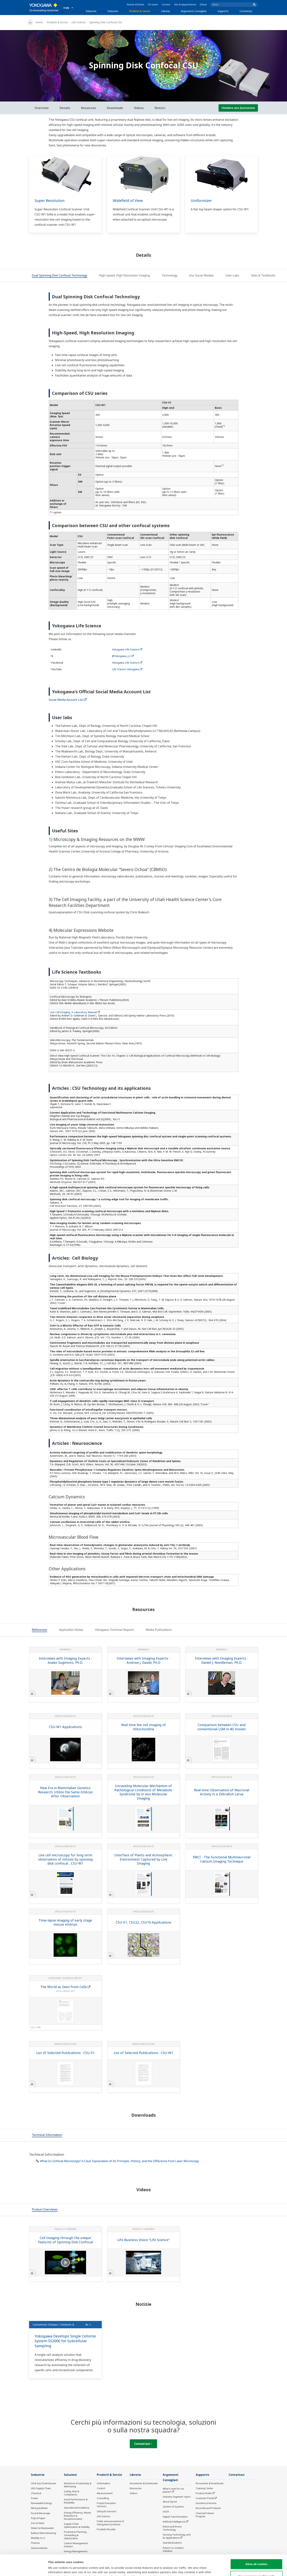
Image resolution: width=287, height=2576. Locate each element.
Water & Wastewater (42, 2528)
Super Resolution (50, 200)
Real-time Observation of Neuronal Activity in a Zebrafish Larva (221, 1792)
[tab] (59, 276)
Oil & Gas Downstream (43, 2483)
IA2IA (166, 2511)
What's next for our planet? (173, 2490)
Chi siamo (153, 4)
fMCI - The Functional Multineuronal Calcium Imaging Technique (221, 1859)
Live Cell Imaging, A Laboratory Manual (75, 1012)
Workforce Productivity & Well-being (77, 2485)
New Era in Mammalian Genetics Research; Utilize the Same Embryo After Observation (65, 1792)
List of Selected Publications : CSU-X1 (65, 2053)
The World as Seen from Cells (63, 1987)
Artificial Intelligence (174, 2521)
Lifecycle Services (106, 2511)
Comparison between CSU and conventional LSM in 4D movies (221, 1727)
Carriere (166, 4)
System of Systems (173, 2506)
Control (101, 2488)
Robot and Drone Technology (172, 2528)
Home (39, 22)
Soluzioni (112, 11)
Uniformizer (201, 200)
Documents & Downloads (144, 2483)
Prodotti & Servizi (139, 11)
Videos (133, 2493)
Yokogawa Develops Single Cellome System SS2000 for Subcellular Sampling (65, 2341)
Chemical (36, 2493)
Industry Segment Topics (177, 2496)
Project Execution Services (106, 2504)
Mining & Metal (39, 2508)
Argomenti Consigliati (193, 11)
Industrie (91, 11)
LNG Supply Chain (41, 2488)
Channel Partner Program (205, 2515)
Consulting (103, 2498)
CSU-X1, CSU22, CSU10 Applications (143, 1922)
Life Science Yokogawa (127, 669)
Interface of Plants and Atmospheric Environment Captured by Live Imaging (143, 1859)
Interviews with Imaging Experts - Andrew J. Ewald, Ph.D (143, 1660)
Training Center (204, 2488)
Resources (136, 2488)
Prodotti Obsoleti (106, 2529)
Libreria (165, 11)
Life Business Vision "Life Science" (143, 2240)
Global (203, 4)
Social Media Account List (68, 700)
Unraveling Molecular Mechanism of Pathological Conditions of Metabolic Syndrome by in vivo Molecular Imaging (143, 1792)
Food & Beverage (40, 2513)
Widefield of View (128, 200)
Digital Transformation (175, 2516)
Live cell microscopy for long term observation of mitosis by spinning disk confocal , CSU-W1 (65, 1859)
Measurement (105, 2493)
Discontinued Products (208, 2508)
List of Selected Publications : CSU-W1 (143, 2053)
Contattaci (246, 11)
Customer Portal (205, 2498)
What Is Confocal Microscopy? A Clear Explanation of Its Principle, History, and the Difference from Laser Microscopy (119, 2161)
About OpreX (170, 2501)
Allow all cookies (256, 2544)
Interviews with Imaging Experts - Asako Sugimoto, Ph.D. (65, 1660)
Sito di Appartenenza (185, 4)
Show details (192, 2568)
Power (34, 2498)
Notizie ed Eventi (135, 4)
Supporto (223, 11)
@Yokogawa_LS (123, 656)
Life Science (79, 22)
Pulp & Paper (38, 2518)
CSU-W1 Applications (65, 1727)
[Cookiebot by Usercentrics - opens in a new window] (24, 2569)
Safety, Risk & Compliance (71, 2493)
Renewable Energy (41, 2503)
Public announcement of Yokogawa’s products (110, 2523)
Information (103, 2483)
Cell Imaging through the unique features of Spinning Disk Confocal (65, 2240)
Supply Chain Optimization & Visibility (77, 2525)
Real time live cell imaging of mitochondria (143, 1727)
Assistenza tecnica (206, 2503)
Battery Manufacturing (43, 2533)
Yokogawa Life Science (127, 649)
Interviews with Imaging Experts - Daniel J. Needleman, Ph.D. (221, 1660)
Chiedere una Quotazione (238, 108)
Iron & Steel (37, 2523)
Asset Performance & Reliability (75, 2501)
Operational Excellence (77, 2507)
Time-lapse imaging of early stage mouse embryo (65, 1922)
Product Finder (204, 2493)
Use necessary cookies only (256, 2556)
